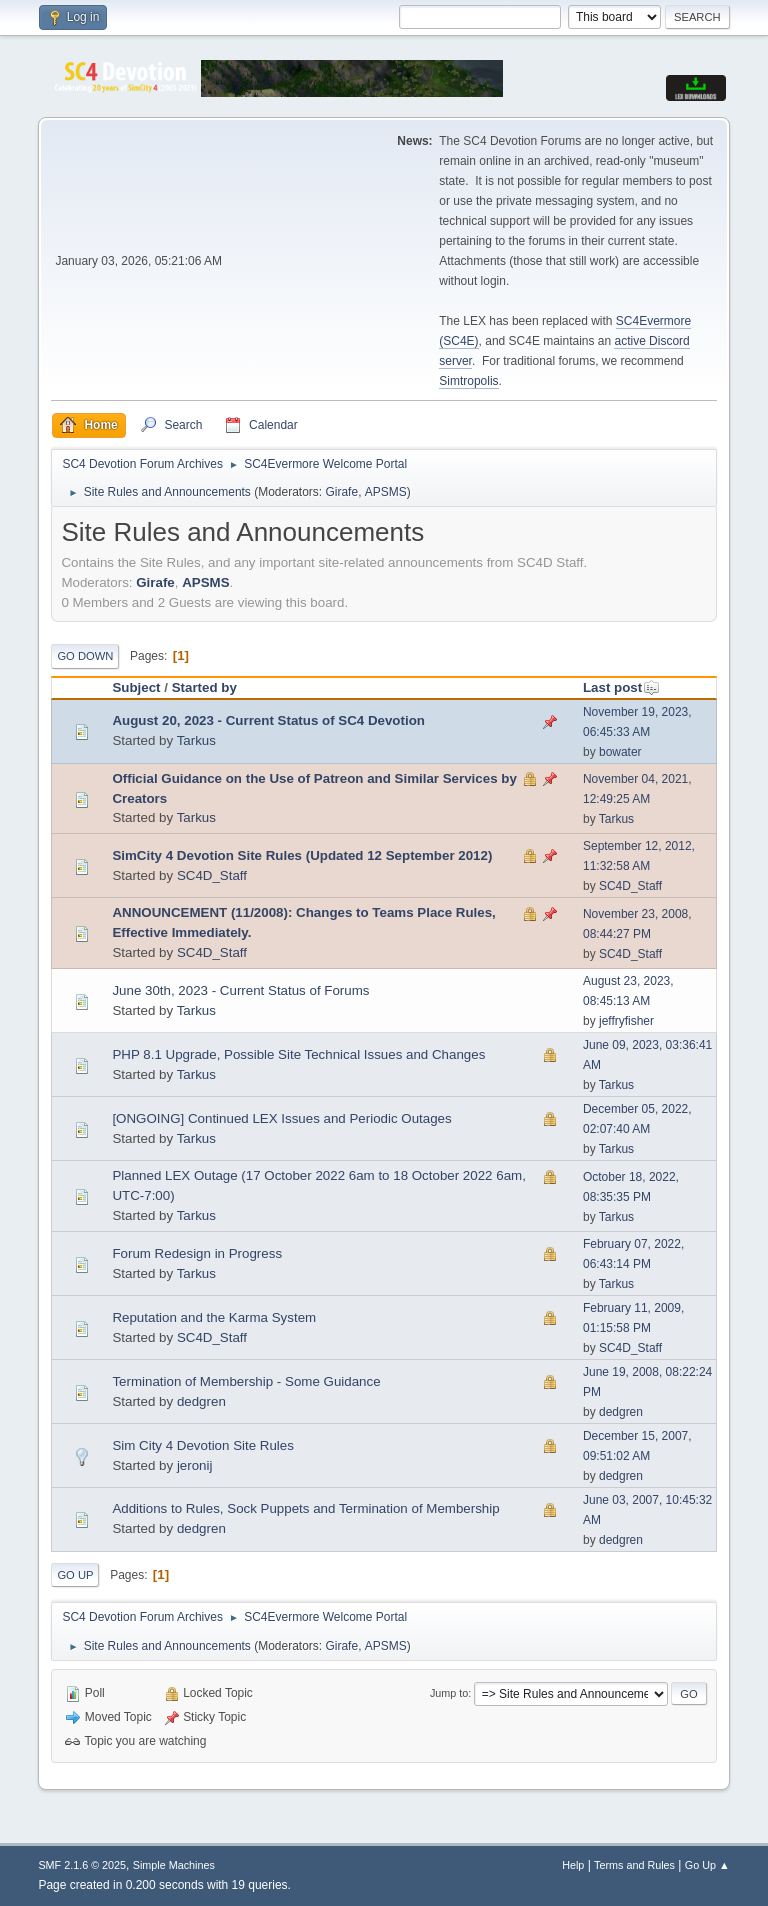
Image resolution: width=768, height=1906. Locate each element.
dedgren (201, 1401)
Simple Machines (174, 1865)
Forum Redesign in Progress (197, 1253)
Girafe (341, 492)
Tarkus (196, 740)
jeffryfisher (626, 1021)
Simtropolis (468, 381)
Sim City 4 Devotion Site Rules (202, 1445)
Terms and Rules (634, 1865)
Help (573, 1865)
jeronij (195, 1465)
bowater (620, 752)
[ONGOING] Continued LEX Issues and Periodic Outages (281, 1118)
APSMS (386, 492)
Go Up (75, 1575)
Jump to (449, 1693)
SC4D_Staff (212, 875)
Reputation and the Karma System (214, 1317)
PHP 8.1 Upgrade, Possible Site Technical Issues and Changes (298, 1054)
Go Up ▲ (707, 1865)
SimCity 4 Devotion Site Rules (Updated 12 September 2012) (302, 855)
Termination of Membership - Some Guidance (246, 1381)
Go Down (85, 656)
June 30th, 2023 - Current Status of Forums (240, 990)
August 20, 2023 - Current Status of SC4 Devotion (268, 720)
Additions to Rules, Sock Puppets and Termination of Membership (305, 1508)
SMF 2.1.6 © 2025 (82, 1865)
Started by (204, 687)
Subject (136, 687)
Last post (621, 687)
